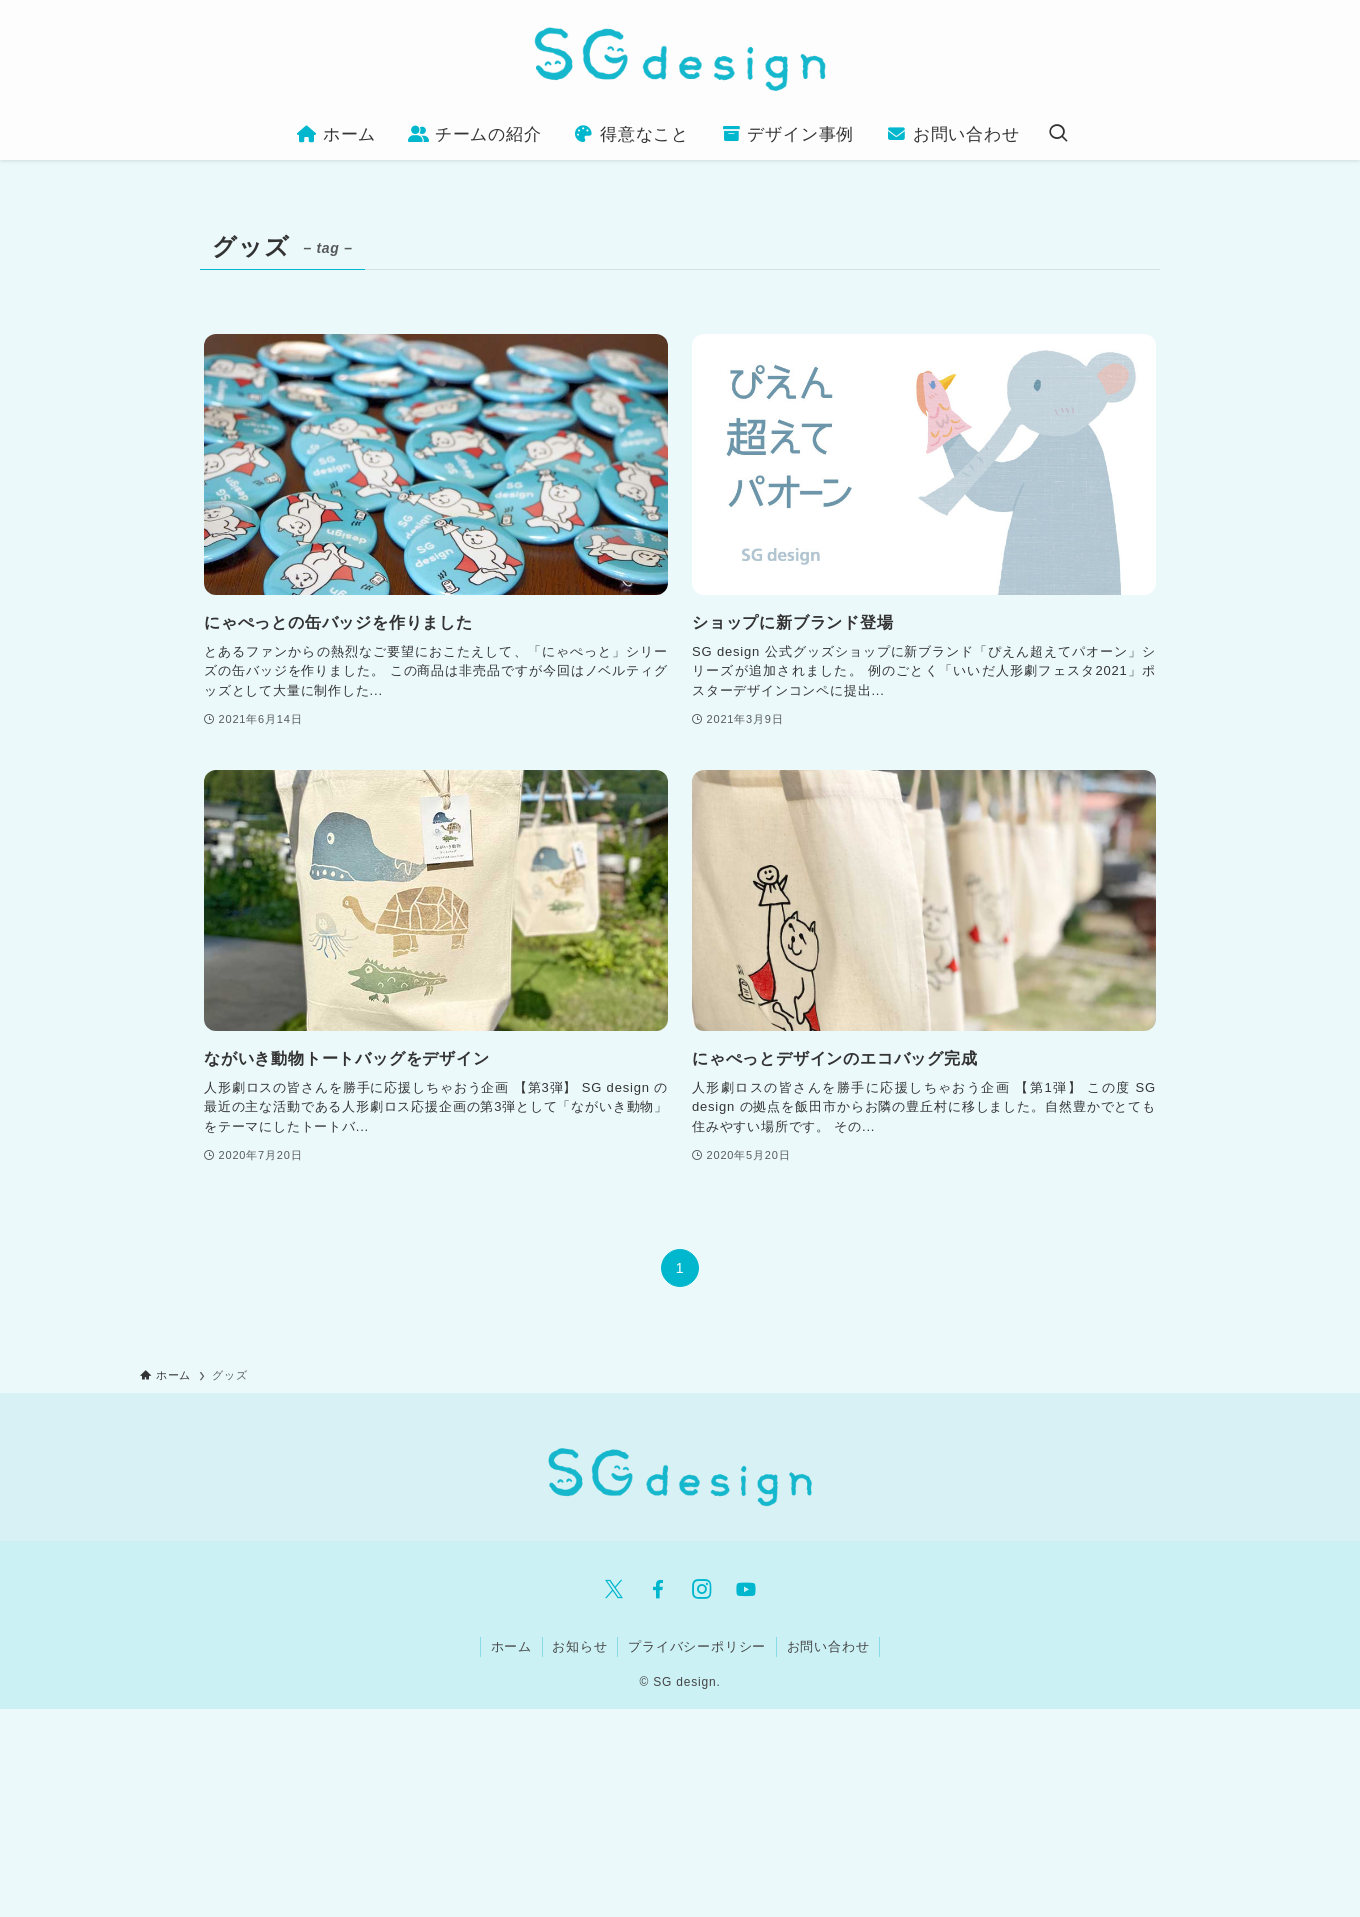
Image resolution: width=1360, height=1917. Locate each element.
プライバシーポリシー (697, 1646)
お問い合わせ (828, 1646)
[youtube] (746, 1589)
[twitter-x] (614, 1589)
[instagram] (702, 1589)
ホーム (511, 1646)
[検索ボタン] (1058, 135)
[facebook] (658, 1589)
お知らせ (579, 1646)
